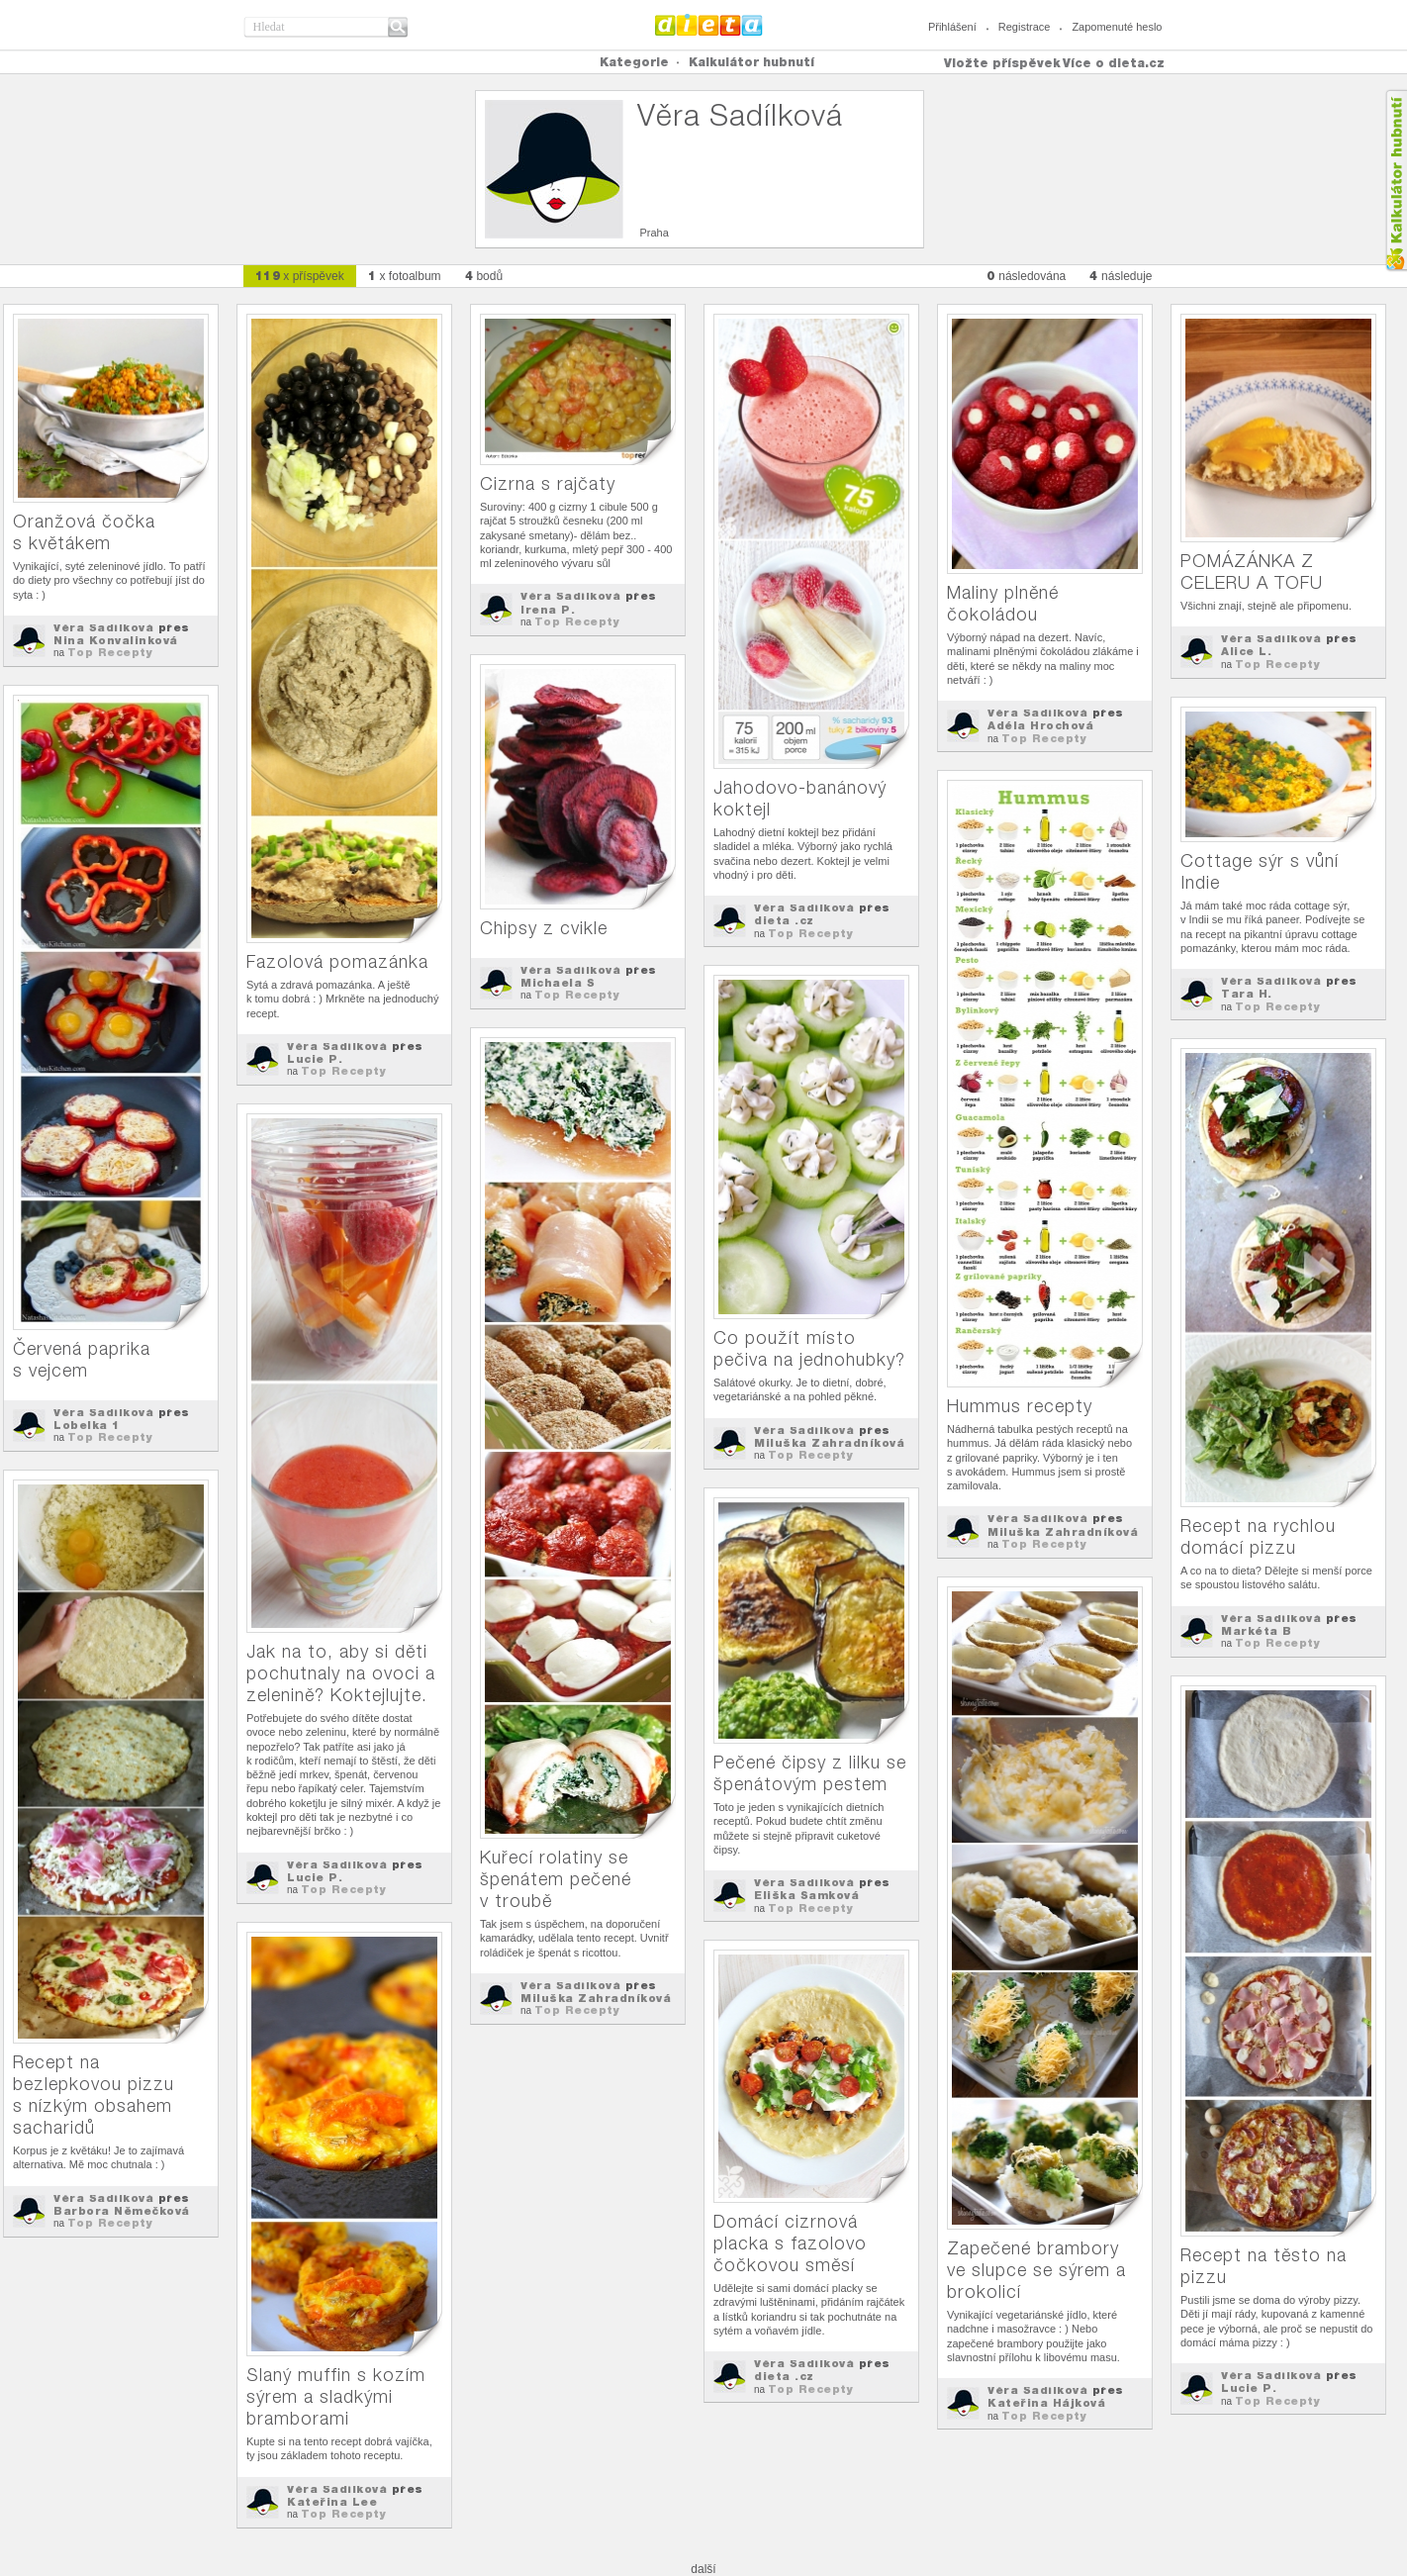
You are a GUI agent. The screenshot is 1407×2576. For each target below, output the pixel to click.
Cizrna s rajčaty (547, 483)
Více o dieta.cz (1114, 62)
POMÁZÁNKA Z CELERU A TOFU (1251, 571)
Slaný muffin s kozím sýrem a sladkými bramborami (335, 2396)
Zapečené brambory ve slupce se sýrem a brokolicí (1036, 2270)
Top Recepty (110, 652)
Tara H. (1246, 994)
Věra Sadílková (103, 627)
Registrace (1024, 27)
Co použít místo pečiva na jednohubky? (809, 1348)
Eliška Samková (806, 1895)
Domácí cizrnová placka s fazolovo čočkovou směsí (790, 2243)
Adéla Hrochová (1040, 725)
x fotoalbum (404, 275)
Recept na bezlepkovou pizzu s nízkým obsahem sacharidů (93, 2094)
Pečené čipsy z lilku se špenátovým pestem (809, 1773)
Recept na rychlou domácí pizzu (1258, 1536)
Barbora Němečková (121, 2211)
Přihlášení (952, 27)
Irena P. (547, 610)
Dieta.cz (709, 25)
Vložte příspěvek (1002, 62)
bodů (484, 275)
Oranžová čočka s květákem (84, 532)
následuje (1120, 275)
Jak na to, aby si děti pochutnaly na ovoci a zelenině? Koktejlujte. (340, 1673)
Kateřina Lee (332, 2502)
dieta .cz (784, 920)
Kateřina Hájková (1046, 2403)
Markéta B (1256, 1631)
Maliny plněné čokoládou (1003, 603)
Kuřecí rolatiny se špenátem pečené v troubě (555, 1879)
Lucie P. (314, 1059)
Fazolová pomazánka (337, 961)
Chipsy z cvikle (544, 927)
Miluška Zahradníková (1062, 1532)
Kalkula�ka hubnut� (1395, 180)
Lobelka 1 (86, 1425)
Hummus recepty (1019, 1405)
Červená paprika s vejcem (81, 1359)
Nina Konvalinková (115, 640)
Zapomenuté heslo (1117, 27)
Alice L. (1246, 651)
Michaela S (557, 983)
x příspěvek (299, 275)
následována (1026, 275)
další (703, 2569)
